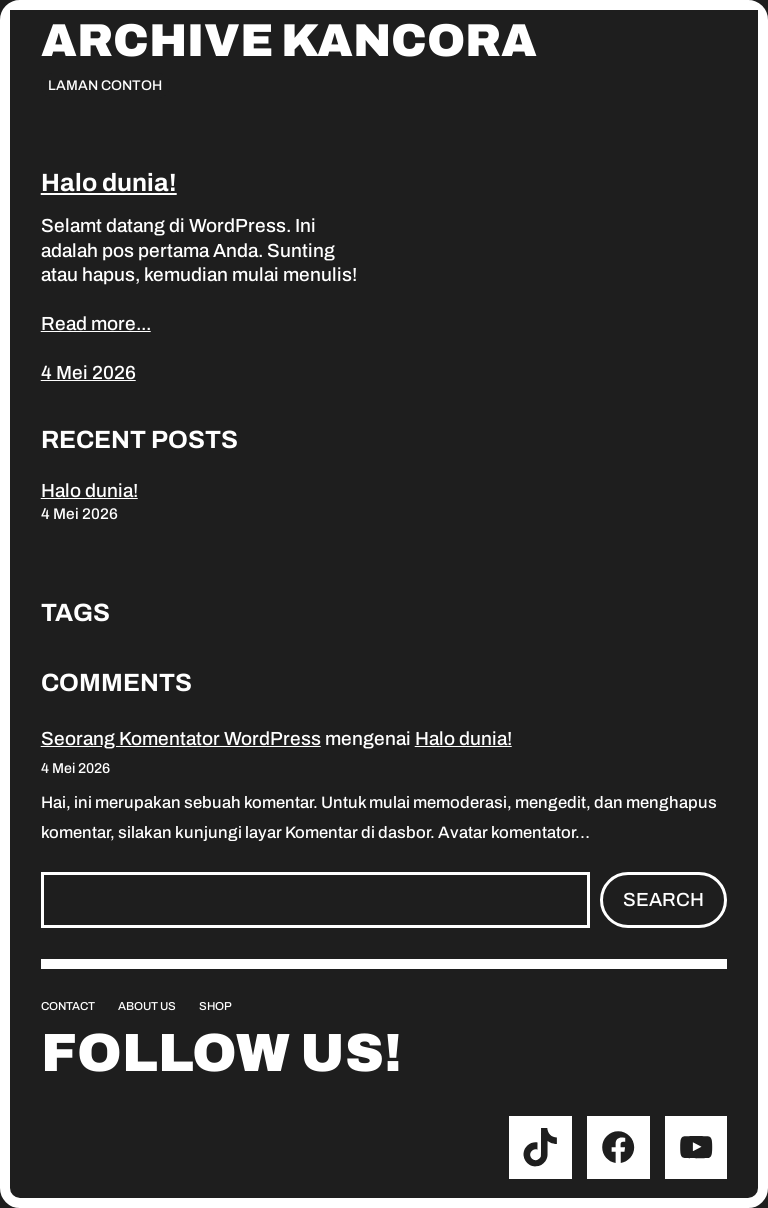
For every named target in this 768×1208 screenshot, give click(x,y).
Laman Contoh (105, 85)
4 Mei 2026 (88, 372)
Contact (68, 1006)
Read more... (96, 323)
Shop (215, 1006)
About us (147, 1006)
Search (663, 899)
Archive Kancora (289, 41)
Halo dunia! (109, 182)
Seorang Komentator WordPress (181, 738)
